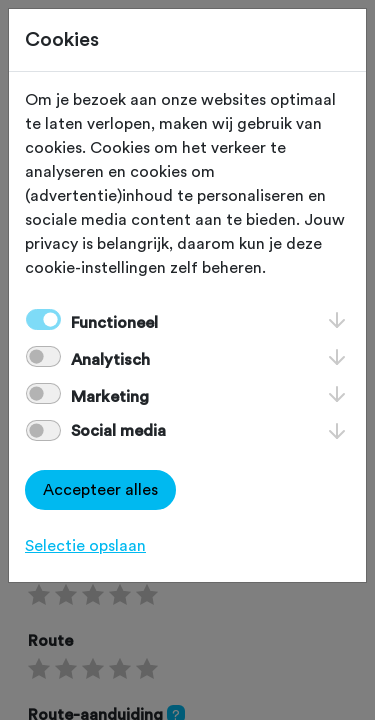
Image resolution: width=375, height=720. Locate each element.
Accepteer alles (100, 490)
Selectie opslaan (85, 546)
